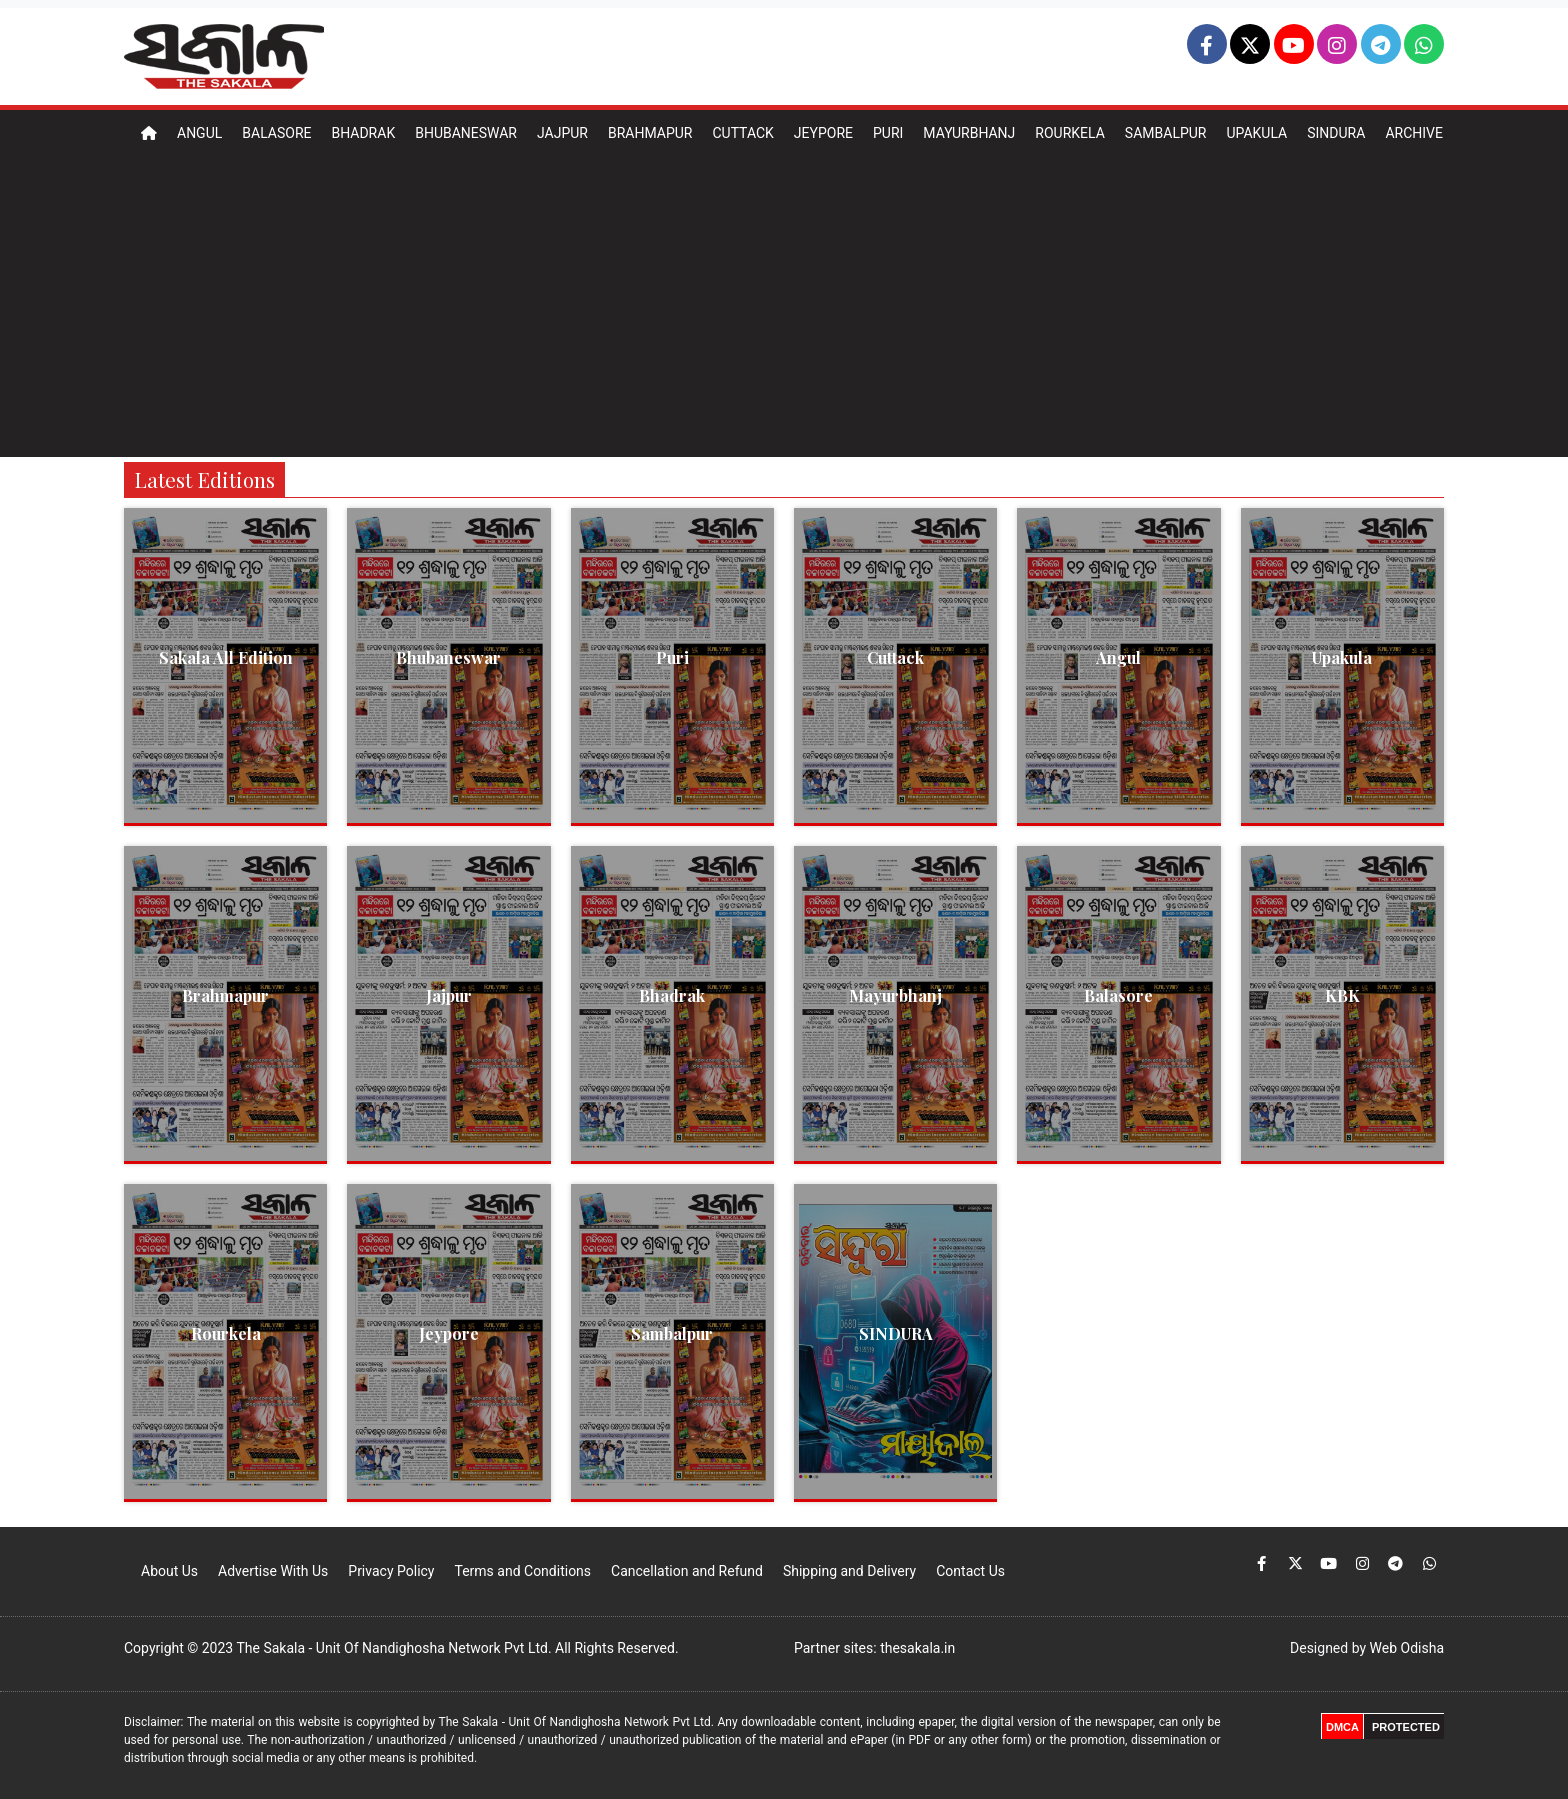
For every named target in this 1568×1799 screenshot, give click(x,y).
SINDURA (896, 1333)
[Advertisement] (784, 307)
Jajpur (562, 133)
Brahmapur (650, 133)
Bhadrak (363, 133)
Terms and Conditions (522, 1571)
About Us (169, 1571)
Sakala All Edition (226, 657)
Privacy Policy (391, 1571)
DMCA (1342, 1727)
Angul (199, 133)
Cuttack (742, 133)
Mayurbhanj (969, 133)
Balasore (276, 133)
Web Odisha (1407, 1648)
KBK (1342, 995)
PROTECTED (1406, 1727)
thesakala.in (917, 1648)
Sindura (1336, 133)
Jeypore (823, 133)
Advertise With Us (273, 1571)
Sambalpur (1166, 133)
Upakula (1256, 133)
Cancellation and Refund (687, 1571)
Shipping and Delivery (849, 1571)
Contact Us (970, 1571)
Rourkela (1070, 133)
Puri (888, 133)
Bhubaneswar (466, 133)
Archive (1414, 133)
